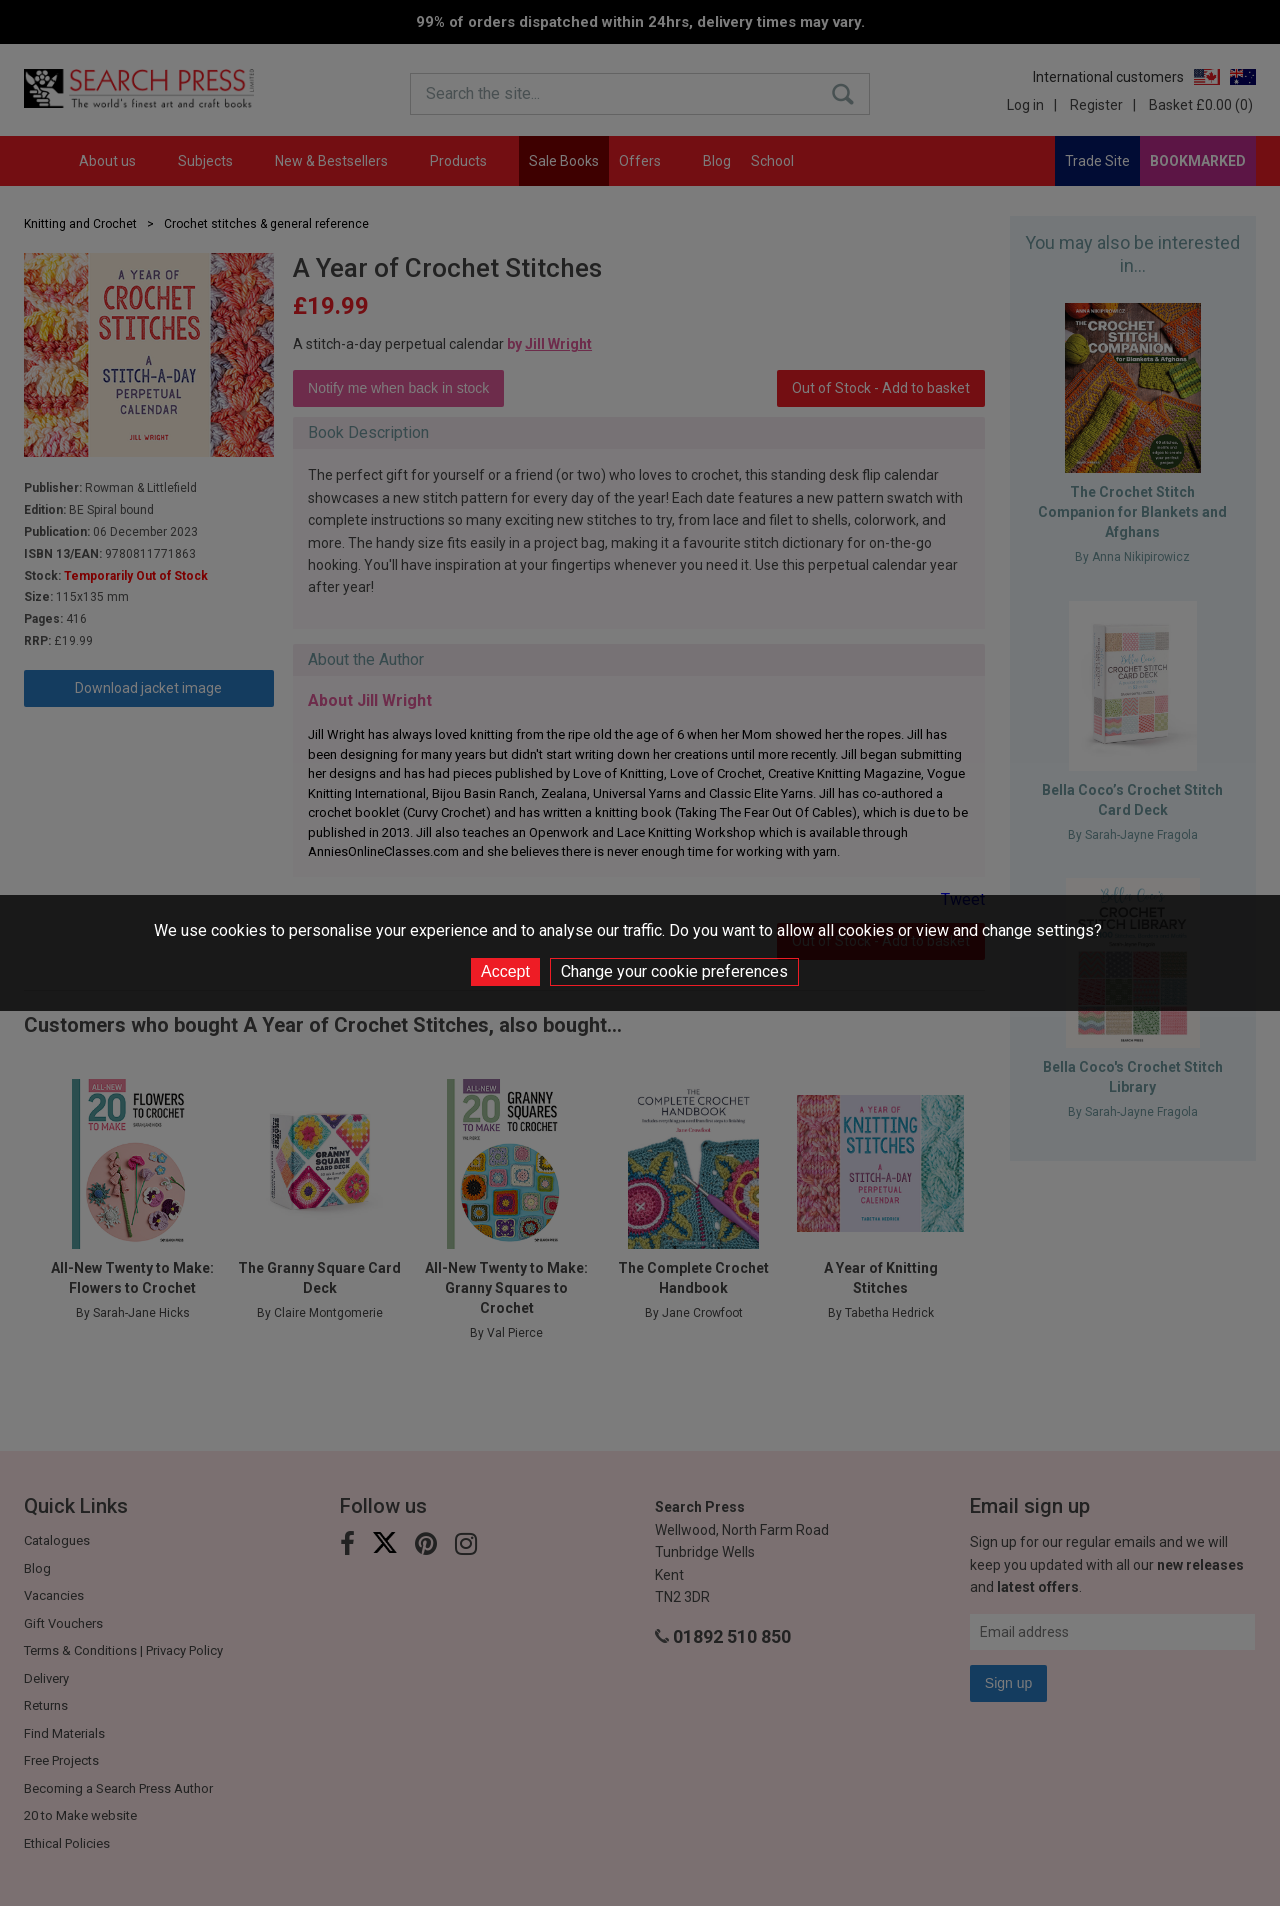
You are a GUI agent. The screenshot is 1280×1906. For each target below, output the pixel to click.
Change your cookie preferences (674, 971)
